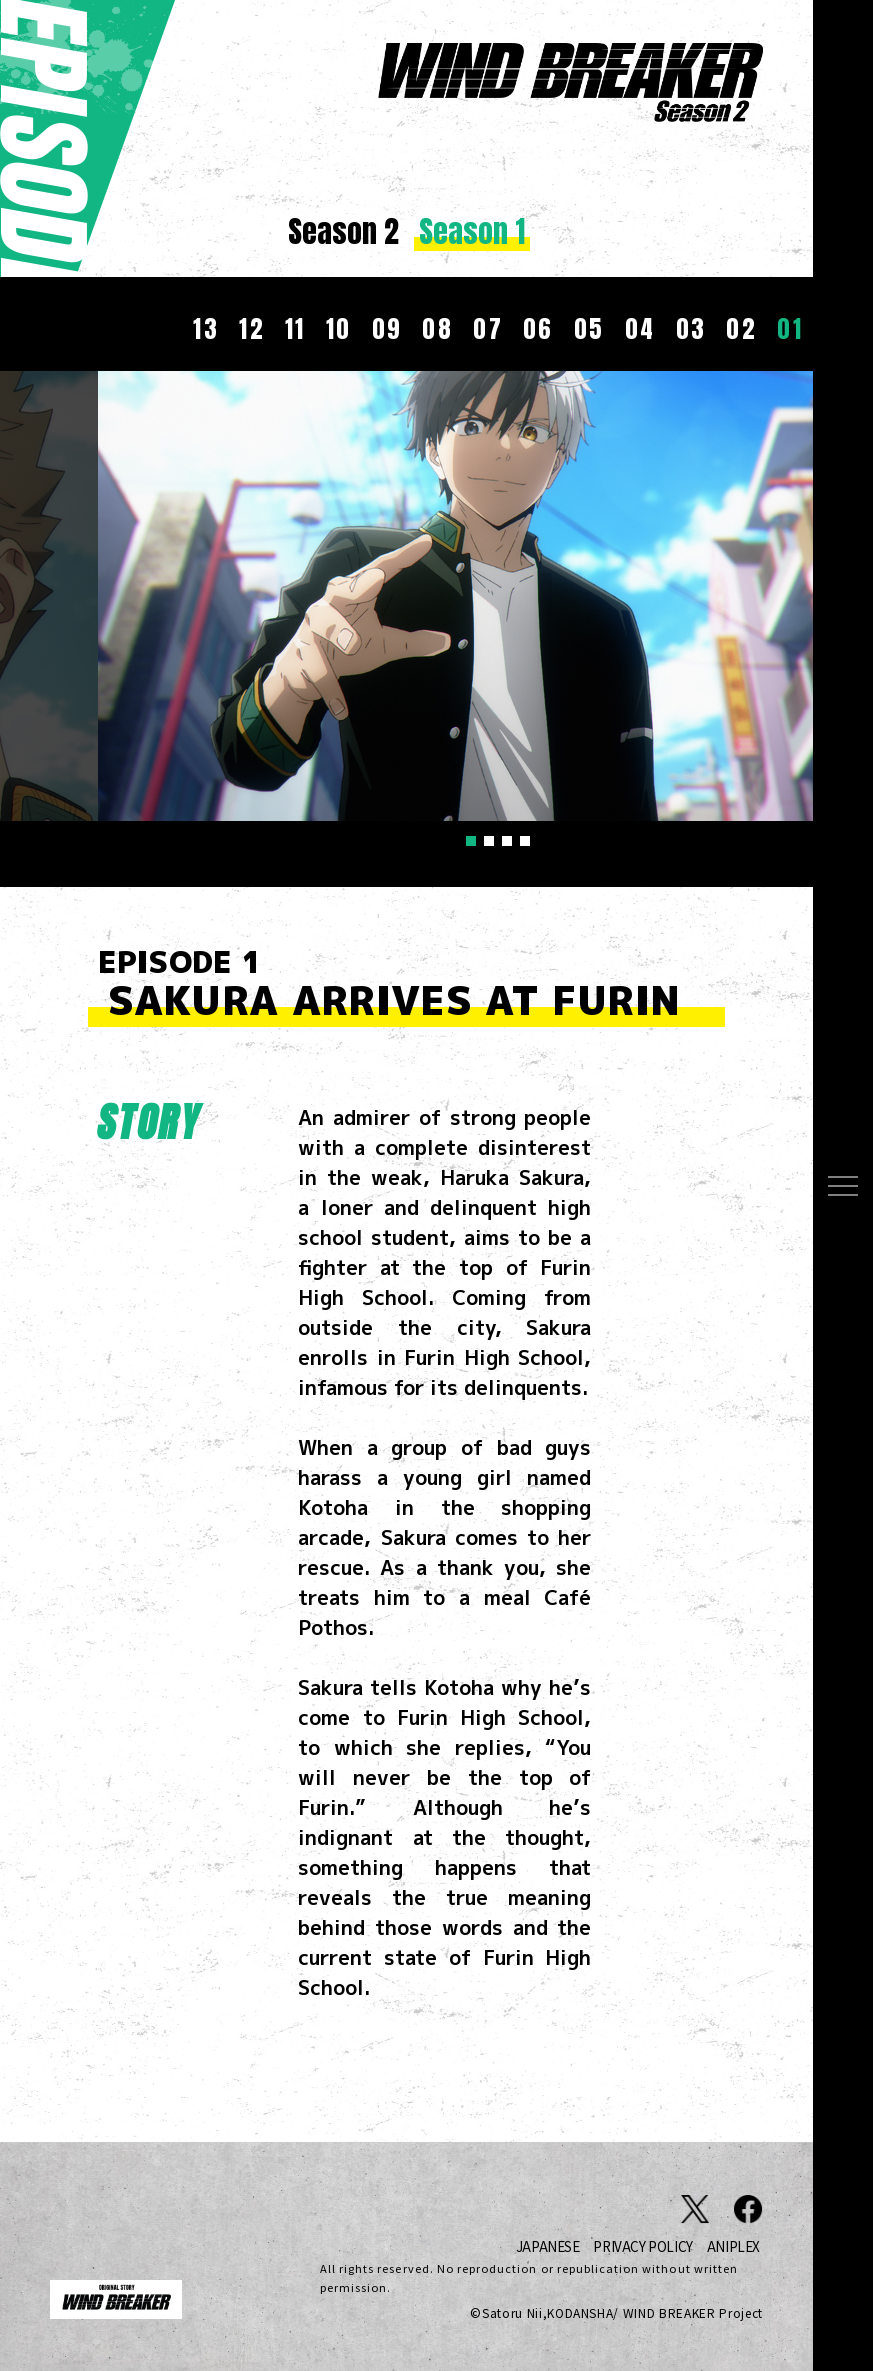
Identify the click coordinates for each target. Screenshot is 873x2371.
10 (339, 329)
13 (206, 329)
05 (589, 329)
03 (691, 329)
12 (252, 329)
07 (488, 329)
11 (295, 329)
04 (640, 329)
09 (387, 329)
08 (437, 329)
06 (538, 329)
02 (741, 329)
